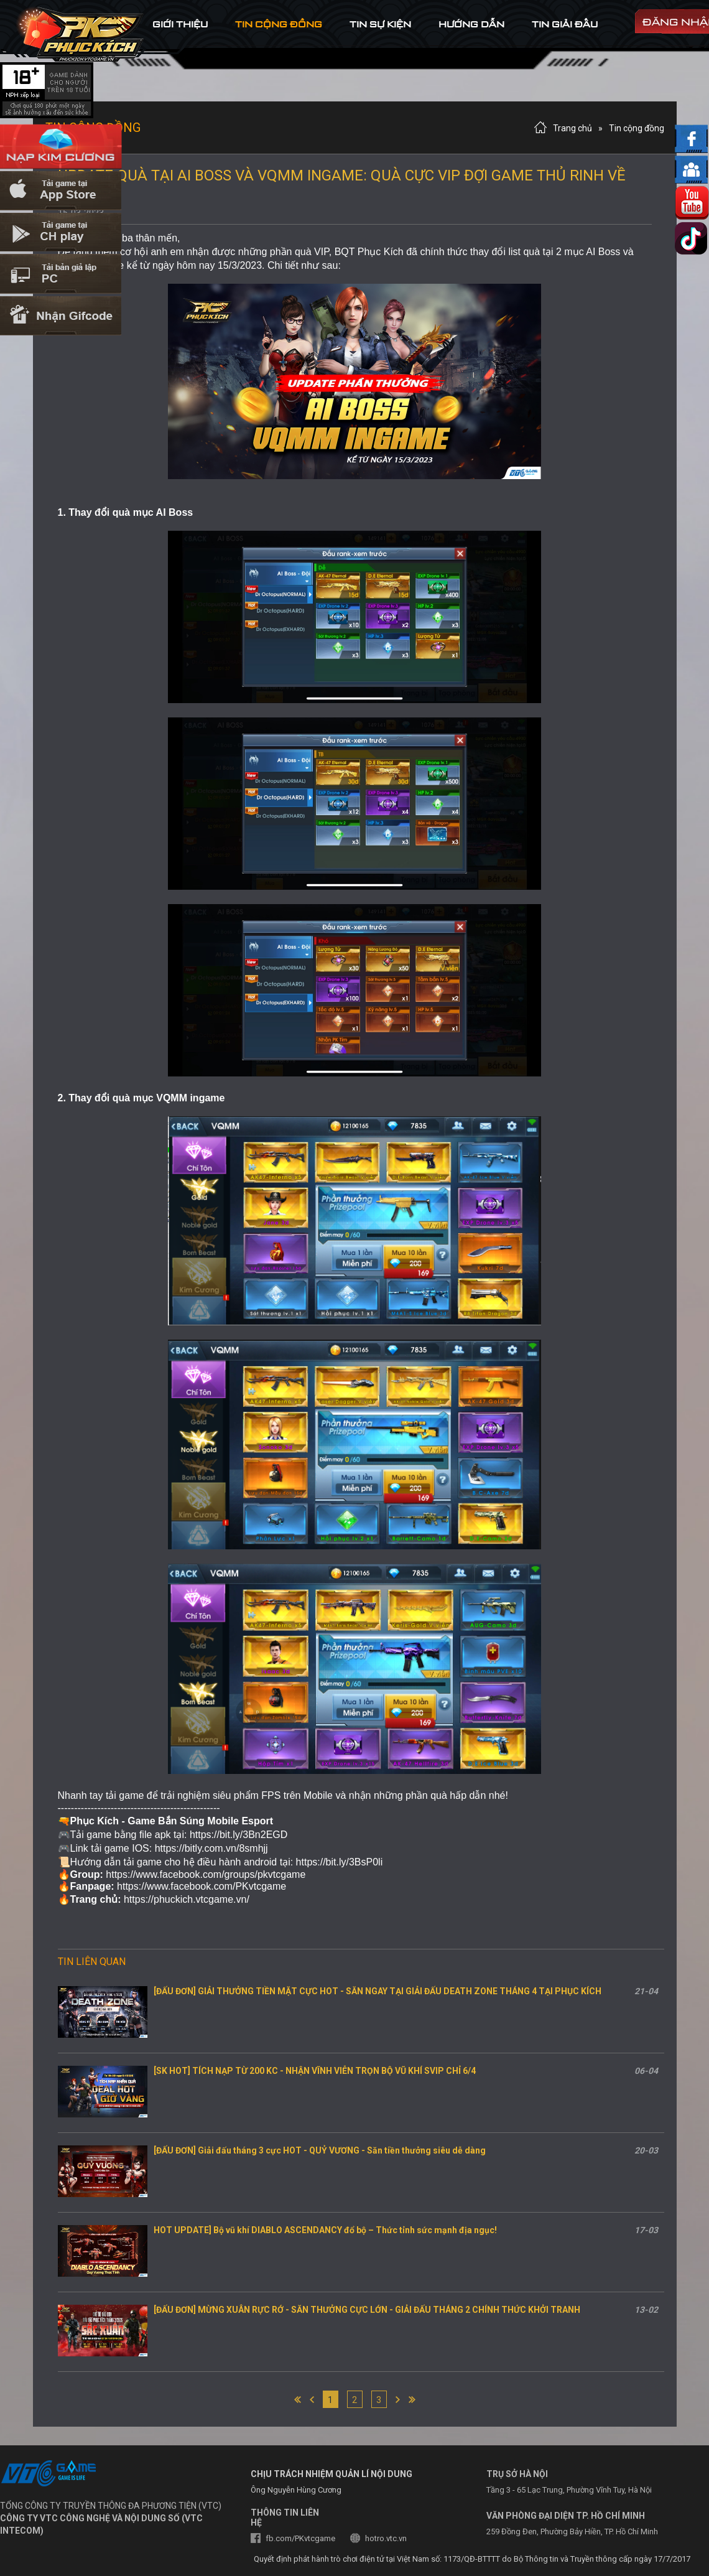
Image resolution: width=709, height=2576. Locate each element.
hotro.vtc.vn (386, 2538)
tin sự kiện (380, 24)
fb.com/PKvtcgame (300, 2538)
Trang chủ (572, 128)
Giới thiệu (180, 24)
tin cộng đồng (278, 24)
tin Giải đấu (565, 24)
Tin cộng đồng (636, 128)
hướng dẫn (471, 24)
